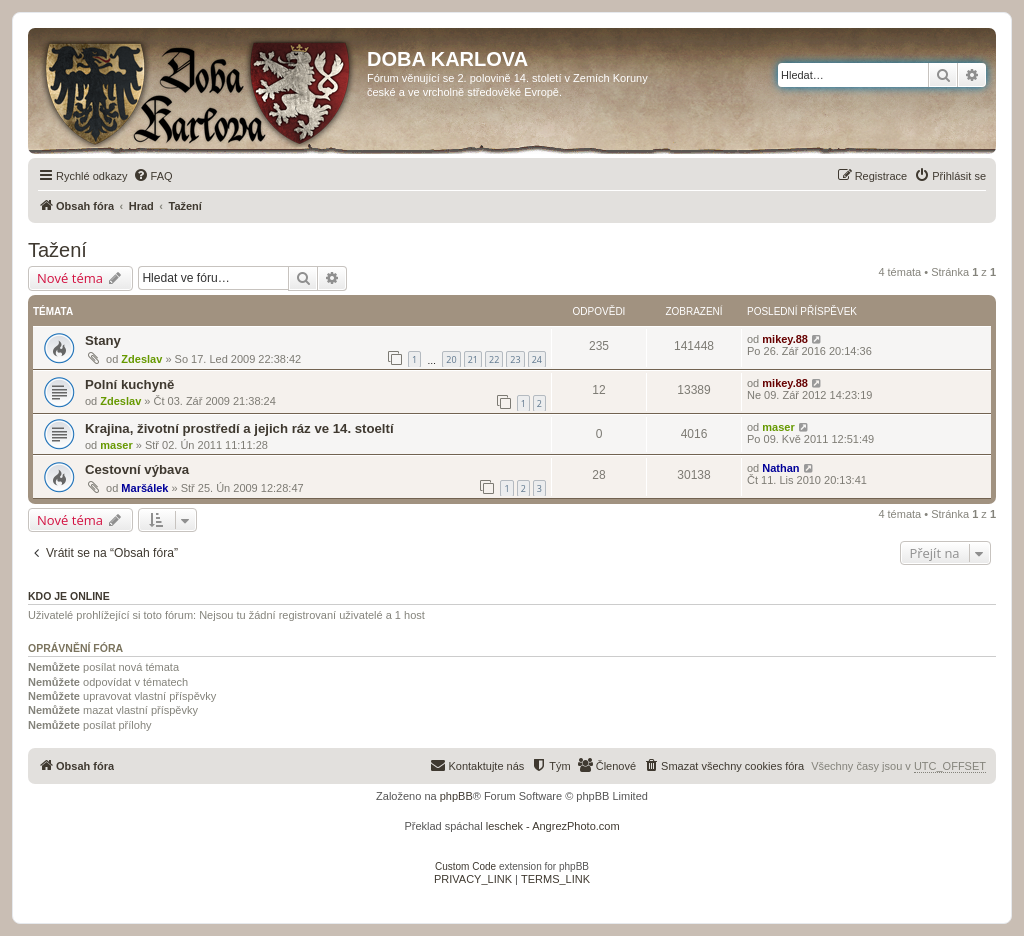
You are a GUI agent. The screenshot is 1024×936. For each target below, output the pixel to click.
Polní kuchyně (129, 384)
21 (473, 359)
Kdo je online (69, 596)
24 (537, 359)
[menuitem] (153, 176)
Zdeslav (141, 359)
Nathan (780, 468)
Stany (103, 340)
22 (494, 359)
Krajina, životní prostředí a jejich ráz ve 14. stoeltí (239, 428)
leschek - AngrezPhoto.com (553, 826)
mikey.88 (785, 339)
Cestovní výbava (137, 469)
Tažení (57, 250)
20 (451, 359)
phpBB (456, 796)
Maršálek (144, 488)
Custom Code (465, 866)
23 (515, 359)
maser (116, 445)
